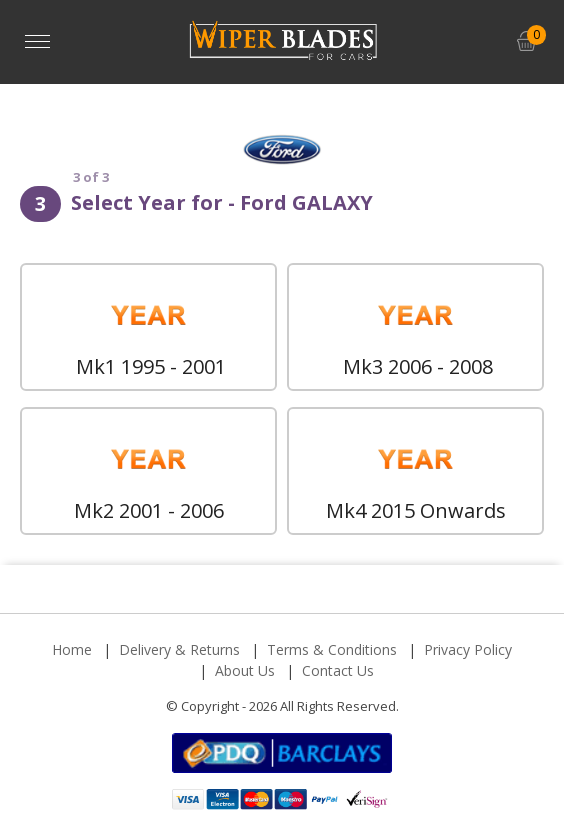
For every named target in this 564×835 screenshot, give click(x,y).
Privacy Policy (468, 649)
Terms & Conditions (332, 649)
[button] (526, 41)
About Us (245, 670)
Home (72, 649)
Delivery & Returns (179, 649)
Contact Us (338, 670)
